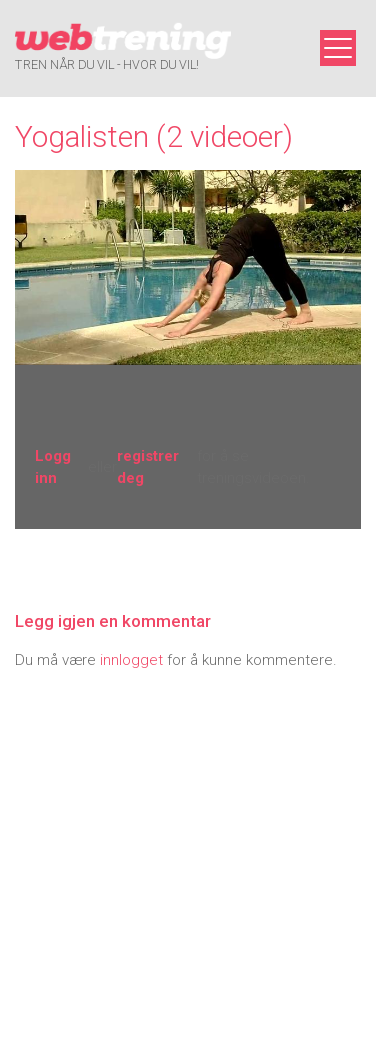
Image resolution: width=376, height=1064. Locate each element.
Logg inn (53, 467)
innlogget (131, 660)
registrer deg (148, 467)
